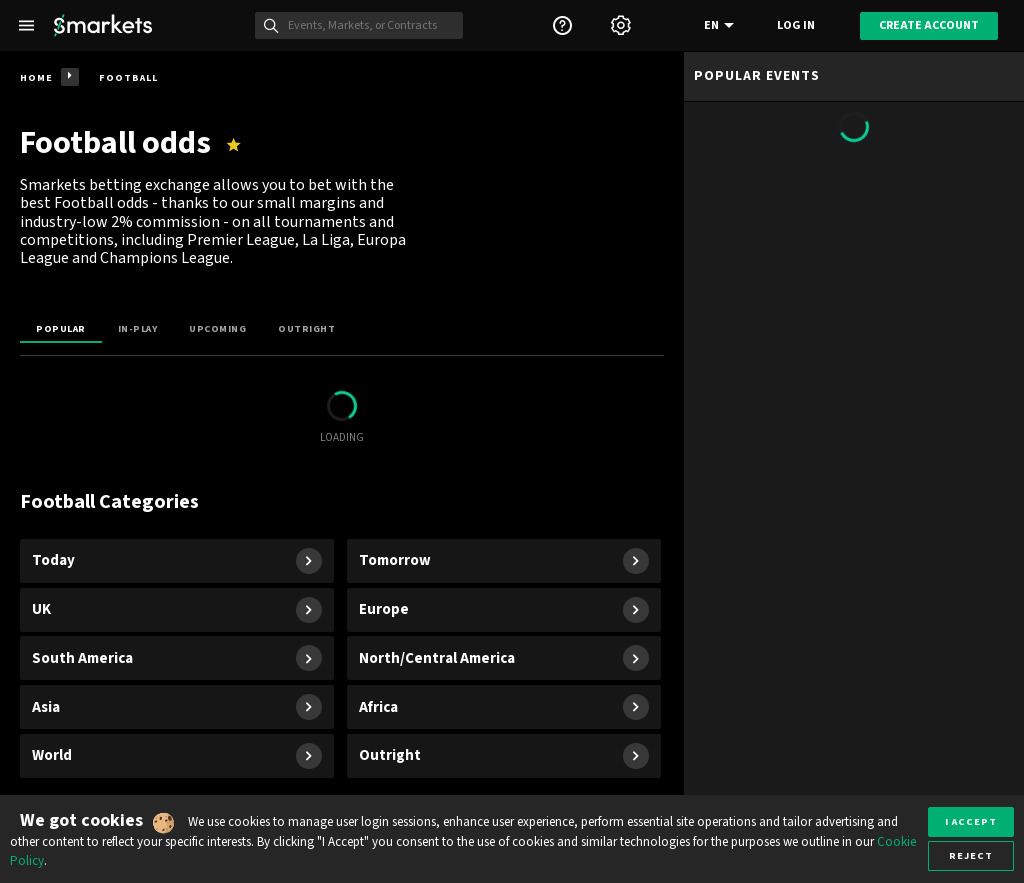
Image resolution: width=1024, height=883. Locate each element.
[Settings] (621, 25)
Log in (796, 25)
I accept (971, 821)
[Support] (562, 25)
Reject (971, 855)
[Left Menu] (26, 25)
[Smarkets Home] (103, 25)
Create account (929, 25)
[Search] (370, 26)
